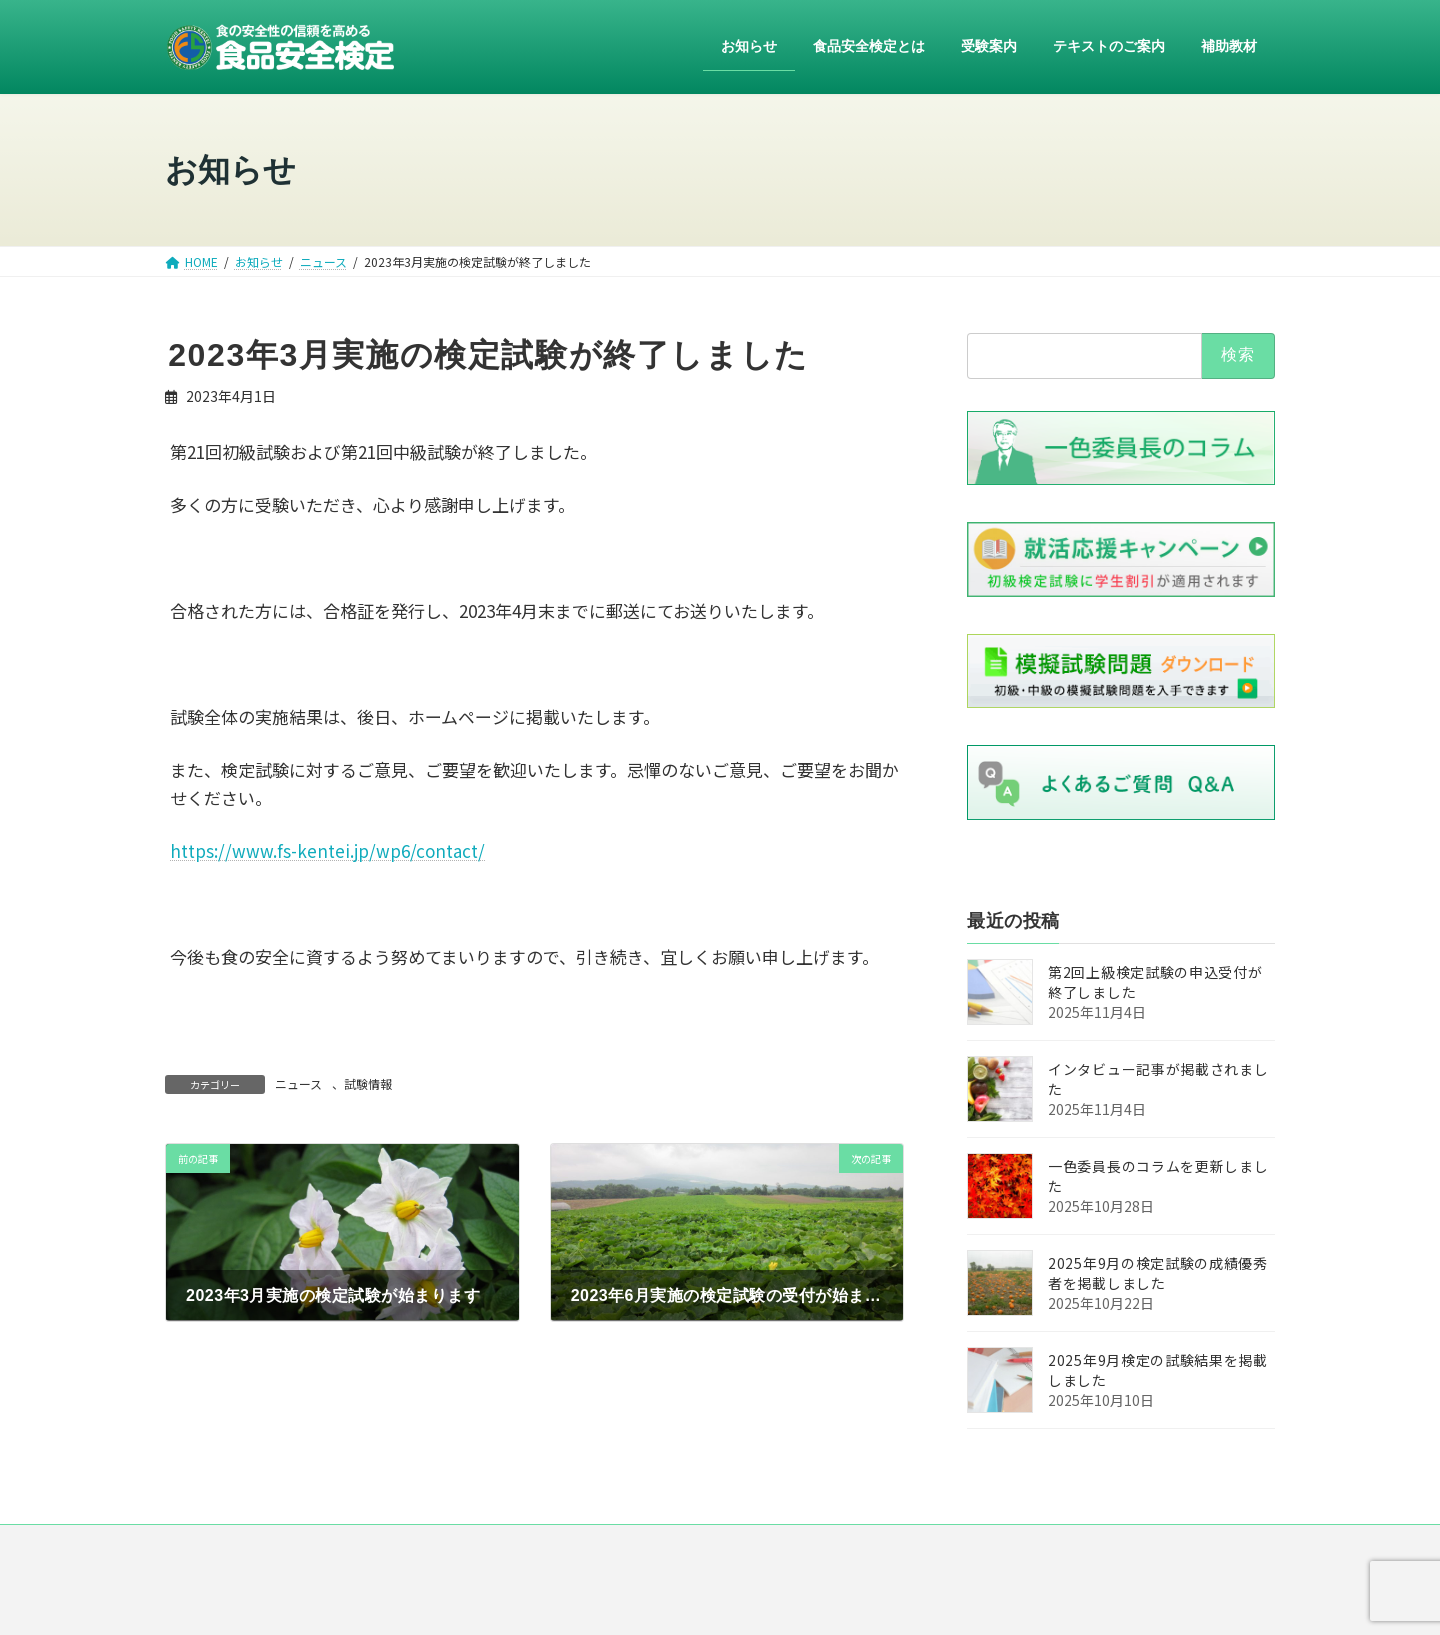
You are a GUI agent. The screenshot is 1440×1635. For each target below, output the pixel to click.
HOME (410, 1547)
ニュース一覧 (502, 1547)
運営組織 (602, 1547)
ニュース (298, 1083)
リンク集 (862, 1547)
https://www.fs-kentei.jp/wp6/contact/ (327, 850)
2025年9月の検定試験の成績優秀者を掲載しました (1158, 1274)
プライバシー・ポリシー (732, 1547)
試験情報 (368, 1083)
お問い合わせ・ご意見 (986, 1547)
